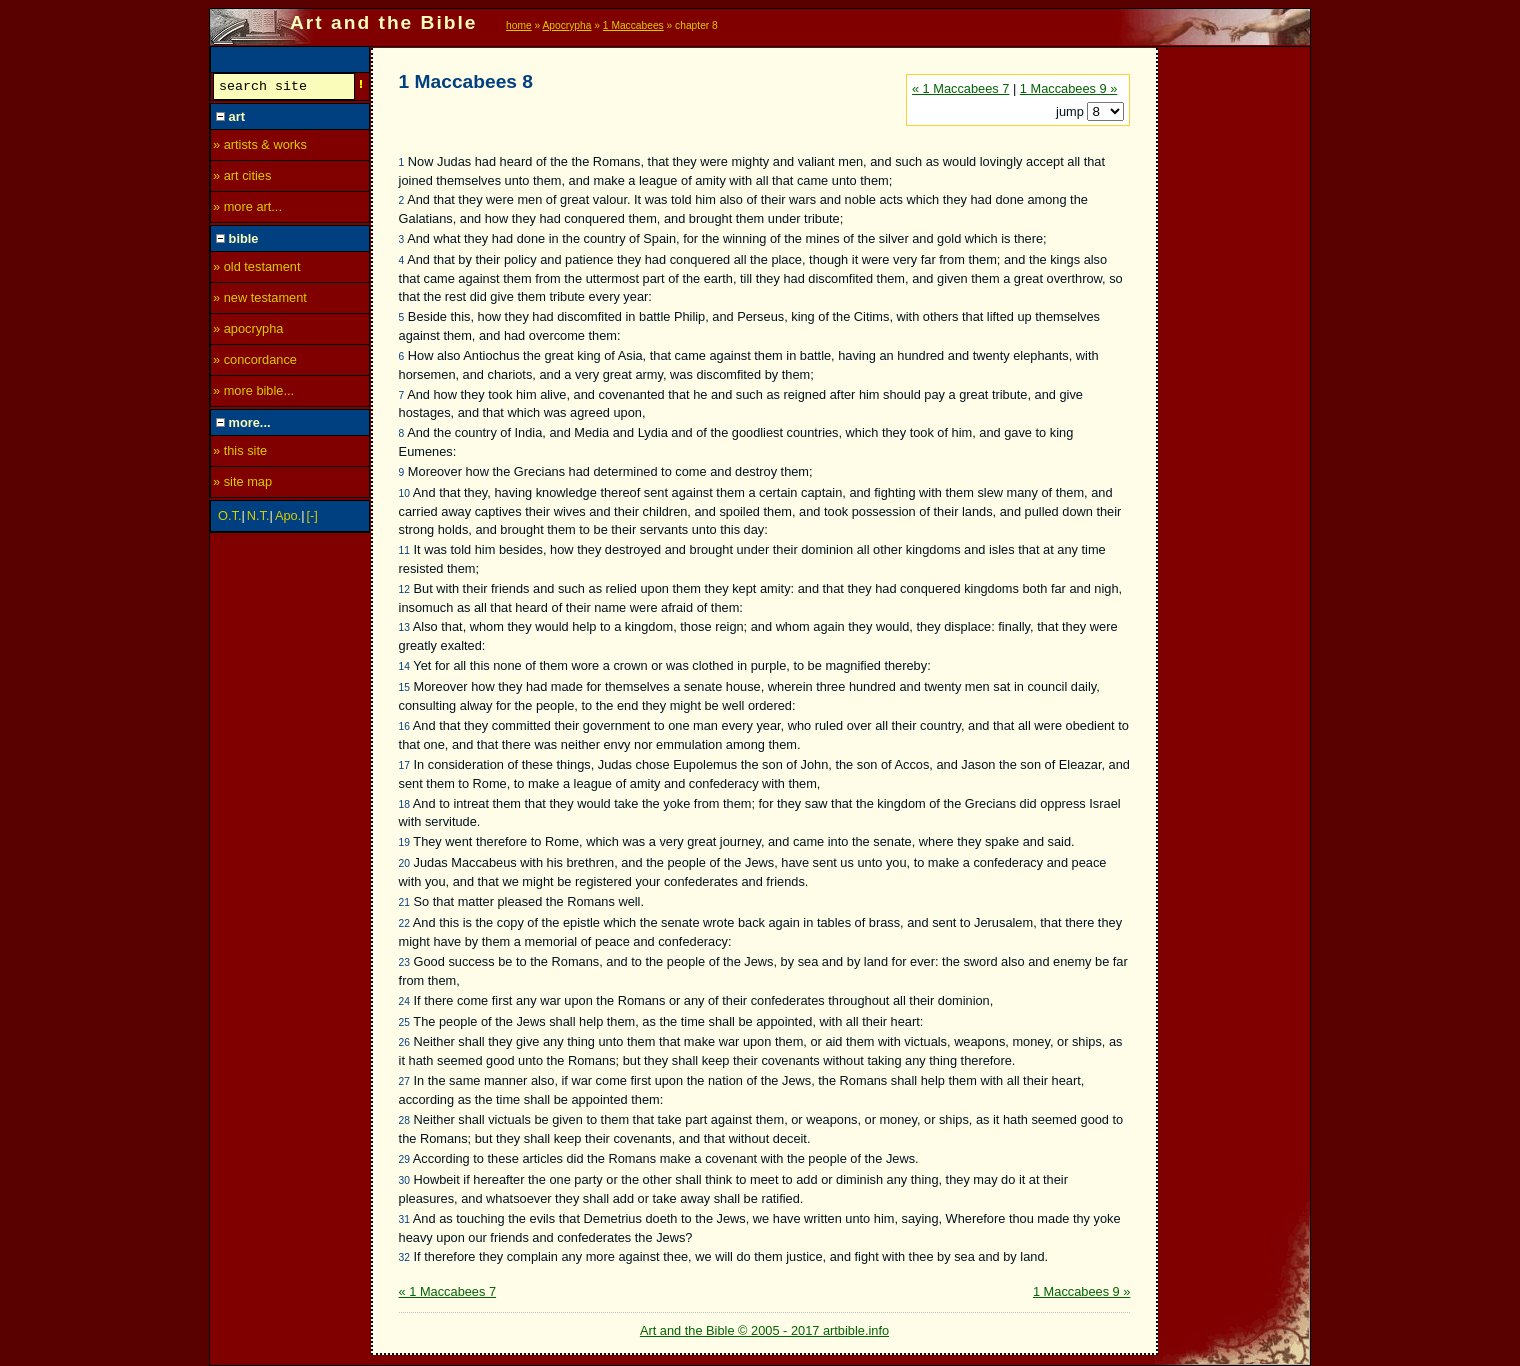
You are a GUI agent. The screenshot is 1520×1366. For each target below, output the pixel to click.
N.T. (258, 518)
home (519, 25)
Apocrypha (567, 25)
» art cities (242, 178)
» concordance (255, 362)
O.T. (229, 518)
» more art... (247, 209)
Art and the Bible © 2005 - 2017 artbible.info (764, 1330)
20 (404, 863)
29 (404, 1159)
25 (404, 1022)
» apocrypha (248, 331)
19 (404, 842)
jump (1071, 111)
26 (404, 1042)
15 (404, 687)
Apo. (288, 518)
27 (404, 1081)
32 (404, 1257)
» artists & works (260, 147)
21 (404, 902)
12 (404, 589)
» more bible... (253, 393)
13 (404, 627)
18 (404, 804)
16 (404, 726)
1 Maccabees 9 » (1068, 88)
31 (404, 1219)
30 (404, 1180)
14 (404, 666)
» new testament (260, 300)
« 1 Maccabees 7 (960, 88)
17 (404, 765)
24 (404, 1001)
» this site (240, 453)
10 (404, 493)
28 (404, 1120)
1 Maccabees (633, 25)
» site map (242, 484)
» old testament (257, 269)
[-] (312, 518)
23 (404, 962)
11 (404, 550)
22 (404, 923)
